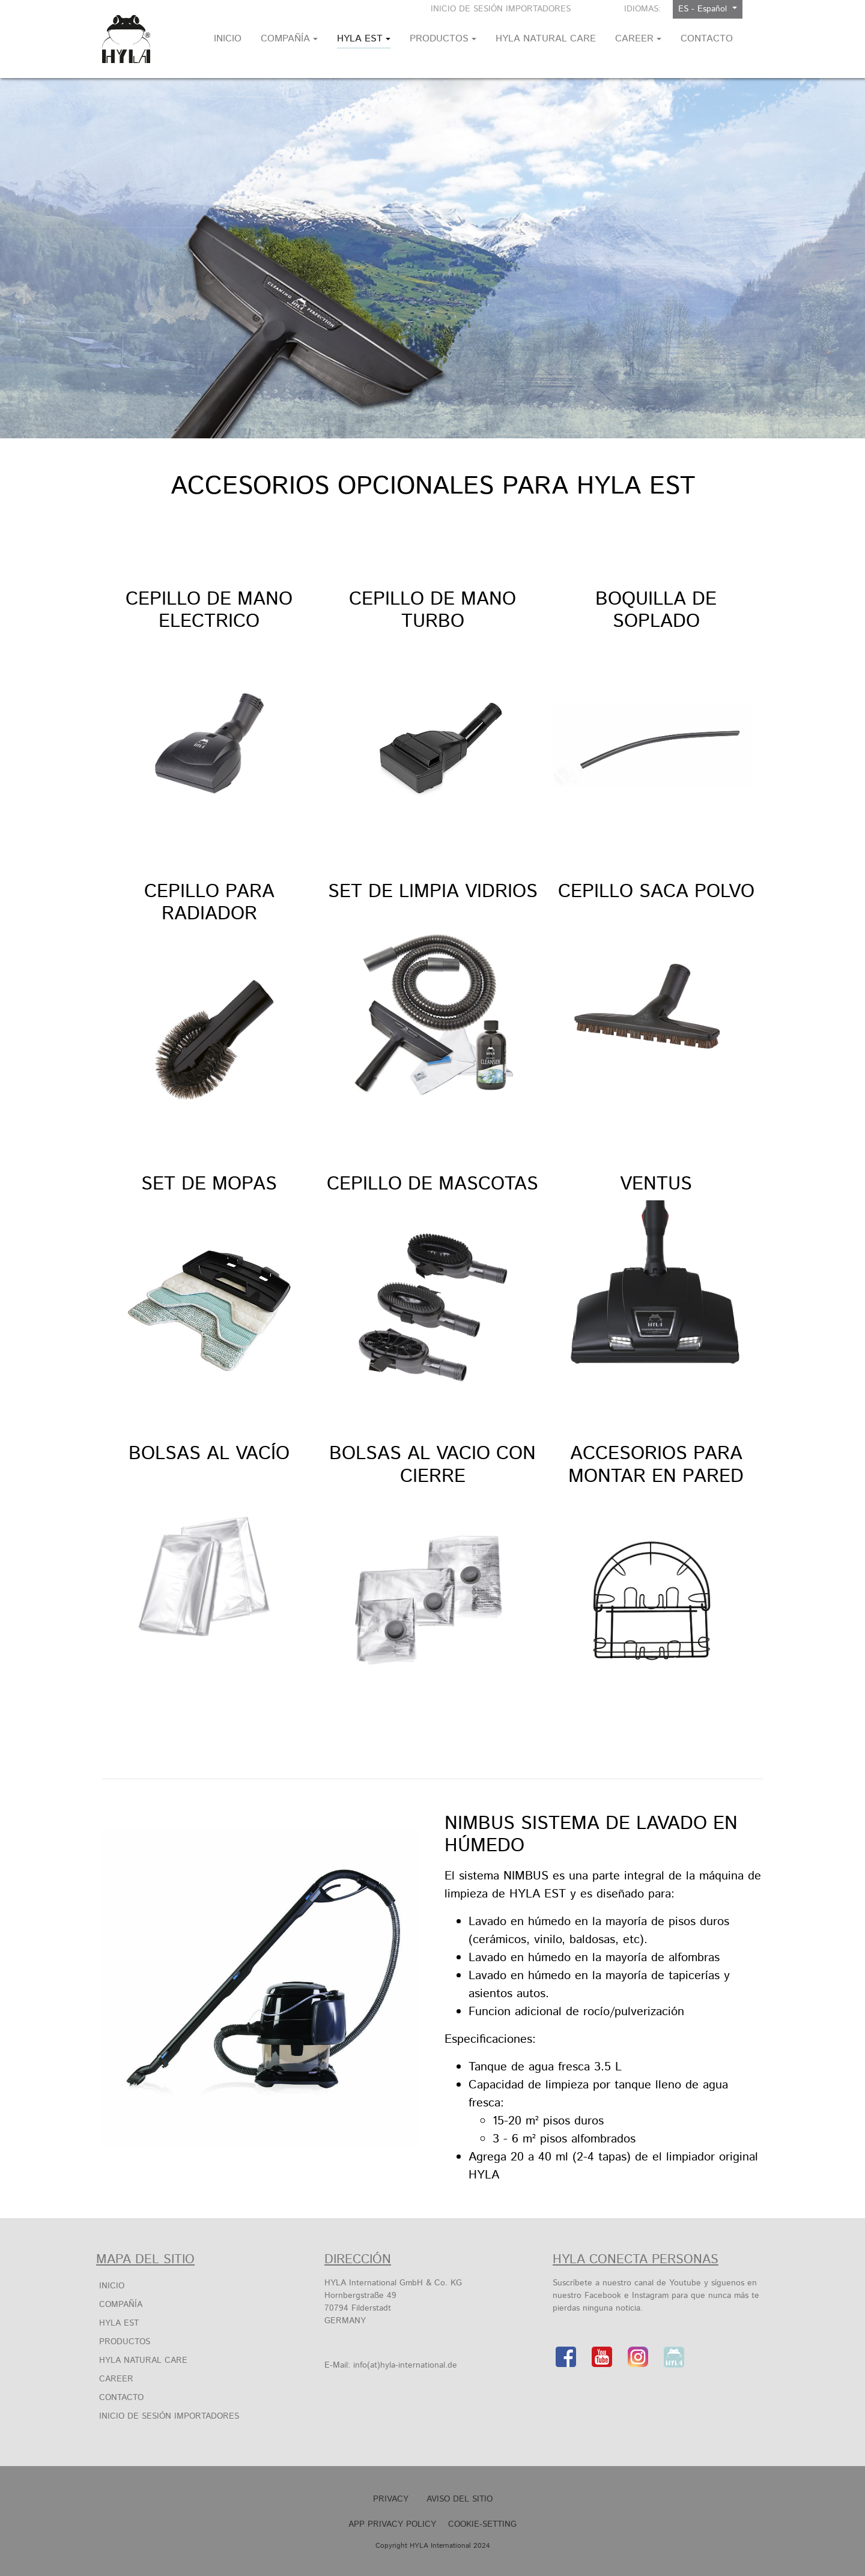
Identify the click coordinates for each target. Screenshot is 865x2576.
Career (116, 2379)
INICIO (111, 2286)
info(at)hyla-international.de (405, 2365)
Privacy (390, 2499)
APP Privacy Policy (392, 2524)
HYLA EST (119, 2323)
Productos (124, 2342)
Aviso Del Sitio (459, 2499)
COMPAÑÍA (120, 2305)
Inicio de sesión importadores (501, 9)
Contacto (121, 2398)
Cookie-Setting (482, 2524)
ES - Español (704, 9)
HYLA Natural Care (143, 2360)
